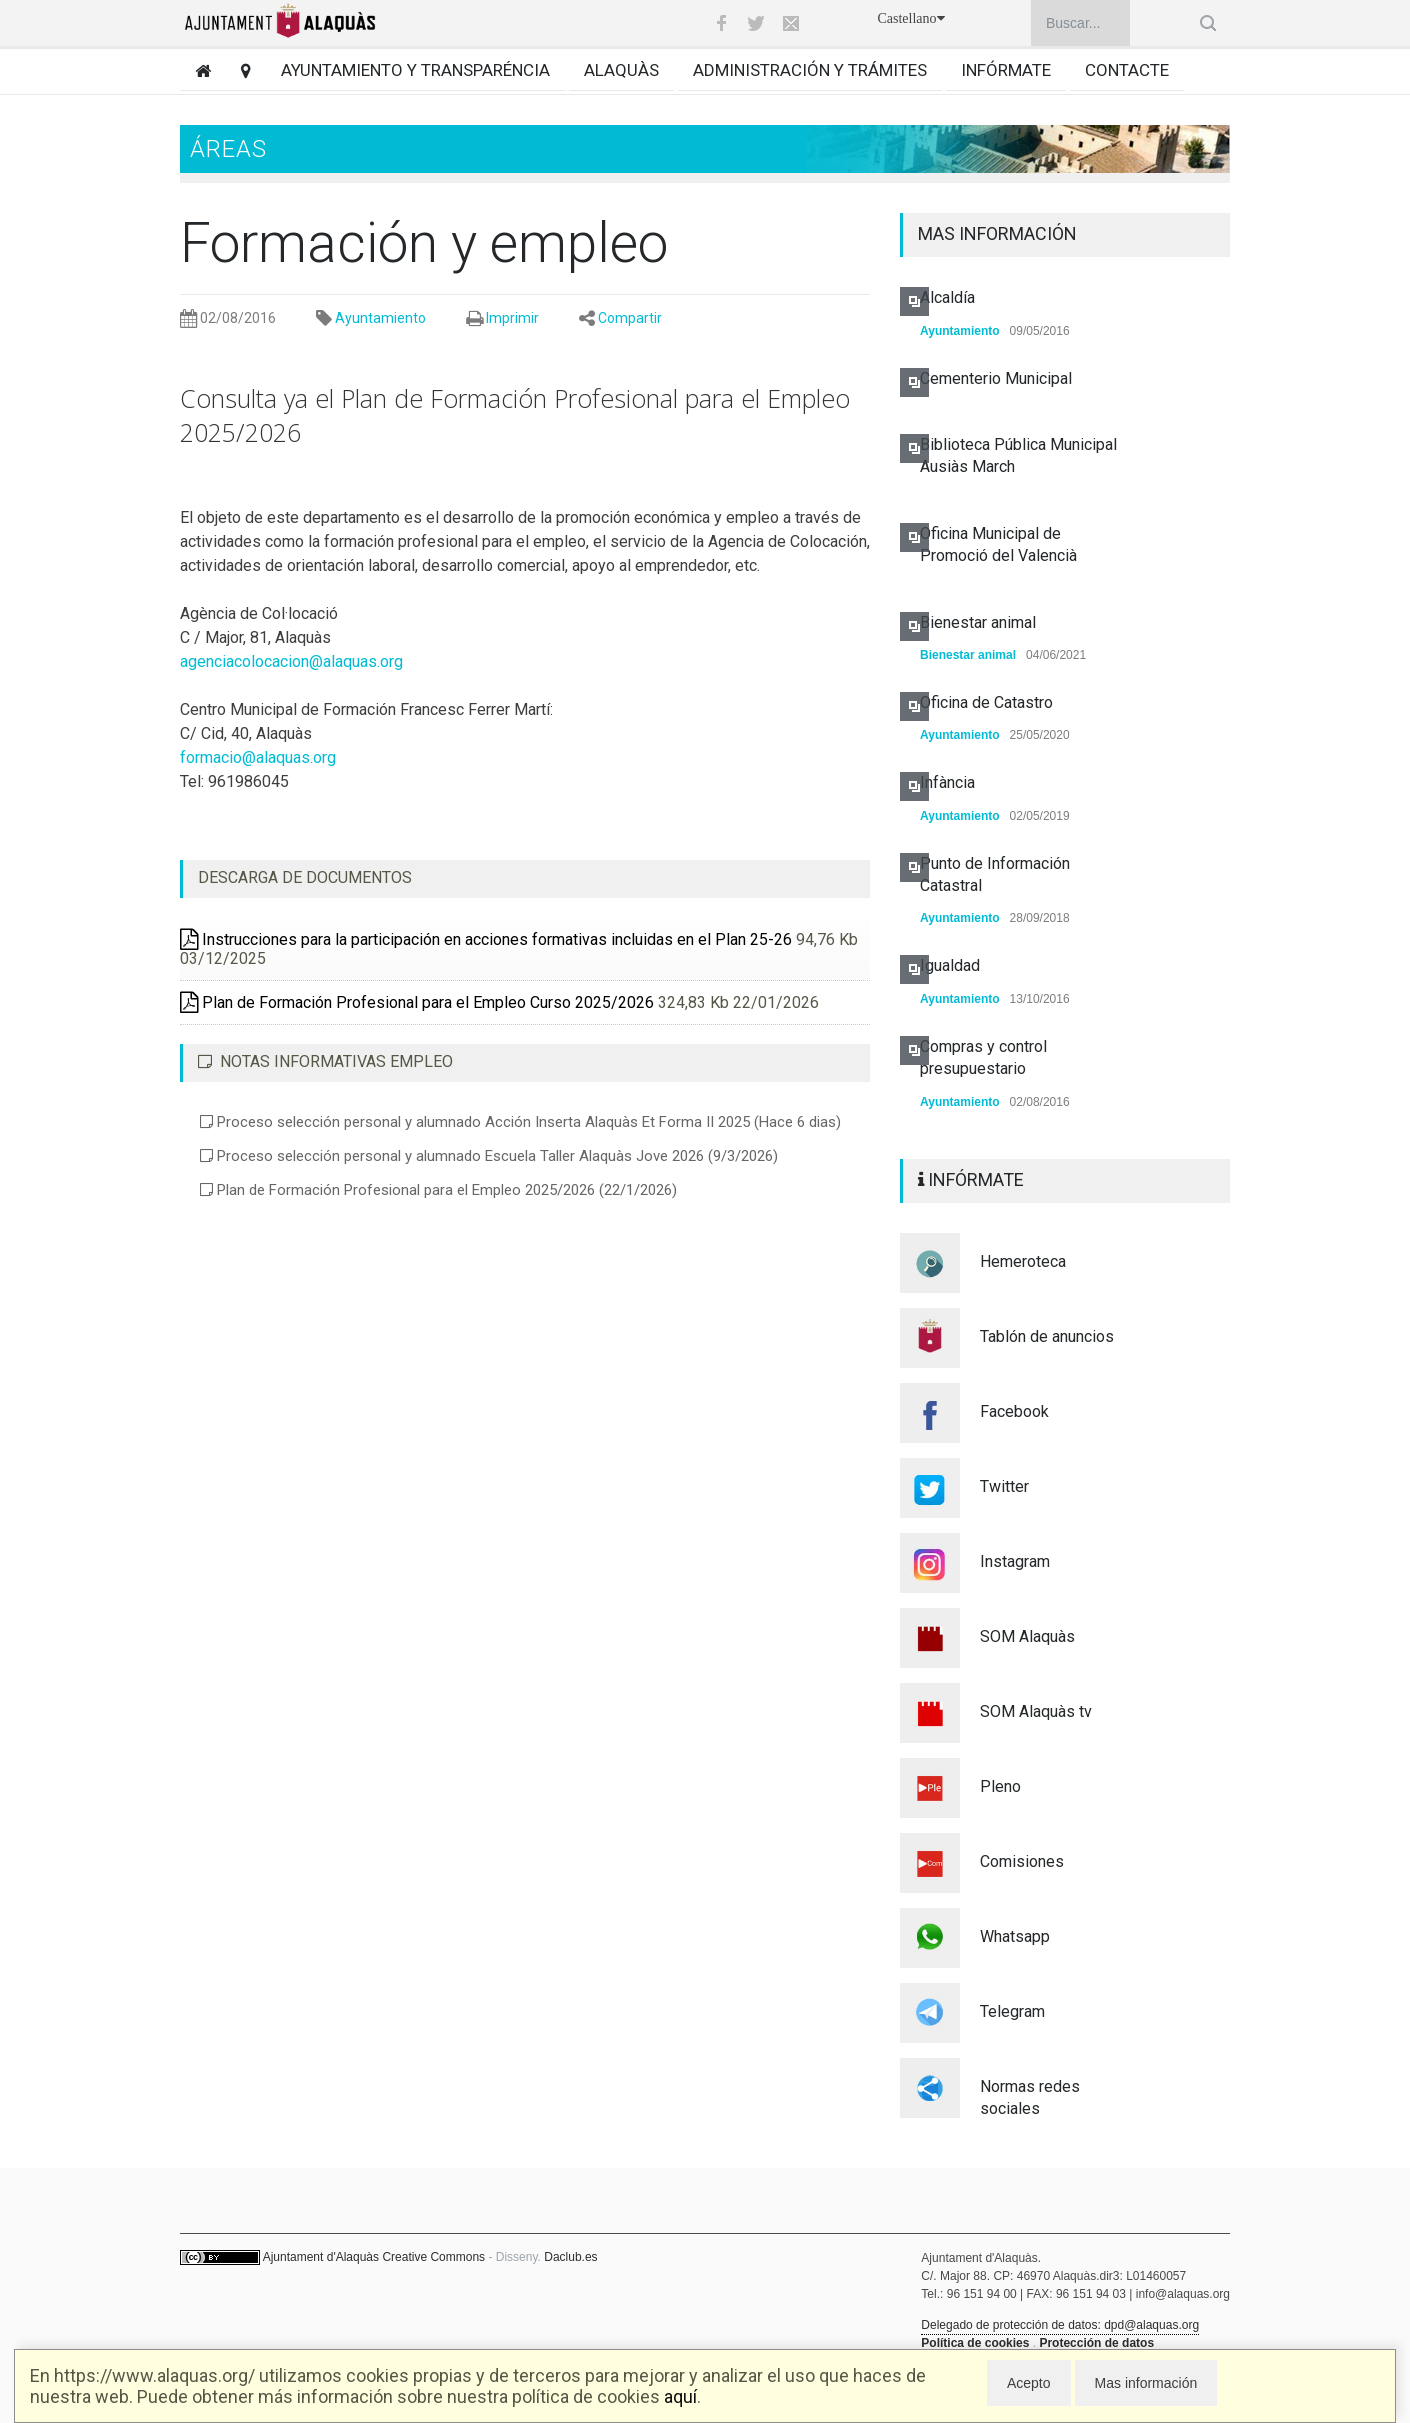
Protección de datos (1096, 2343)
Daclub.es (570, 2257)
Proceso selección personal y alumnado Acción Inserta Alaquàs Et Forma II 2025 (520, 1122)
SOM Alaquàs (1027, 1636)
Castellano (910, 18)
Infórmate (1006, 70)
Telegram (1012, 2011)
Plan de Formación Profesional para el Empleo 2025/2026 (438, 1190)
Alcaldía (947, 297)
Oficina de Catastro (986, 702)
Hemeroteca (1023, 1261)
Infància (947, 782)
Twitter (1004, 1486)
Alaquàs (621, 70)
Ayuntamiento (380, 318)
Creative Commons (433, 2257)
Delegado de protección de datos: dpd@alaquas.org (1060, 2325)
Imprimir (512, 318)
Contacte (1127, 70)
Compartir (630, 318)
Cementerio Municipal (996, 378)
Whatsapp (1015, 1936)
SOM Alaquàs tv (1036, 1711)
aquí (680, 2396)
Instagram (1015, 1561)
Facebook (1014, 1411)
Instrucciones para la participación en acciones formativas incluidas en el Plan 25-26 (486, 939)
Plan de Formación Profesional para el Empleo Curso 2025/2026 (417, 1002)
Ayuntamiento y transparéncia (415, 70)
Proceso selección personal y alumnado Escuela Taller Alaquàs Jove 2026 (489, 1156)
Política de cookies (975, 2343)
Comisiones (1022, 1861)
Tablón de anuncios (1047, 1336)
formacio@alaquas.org (258, 757)
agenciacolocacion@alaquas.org (291, 661)
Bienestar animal (978, 622)
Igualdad (950, 965)
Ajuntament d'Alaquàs (321, 2257)
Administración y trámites (810, 70)
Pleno (1000, 1786)
